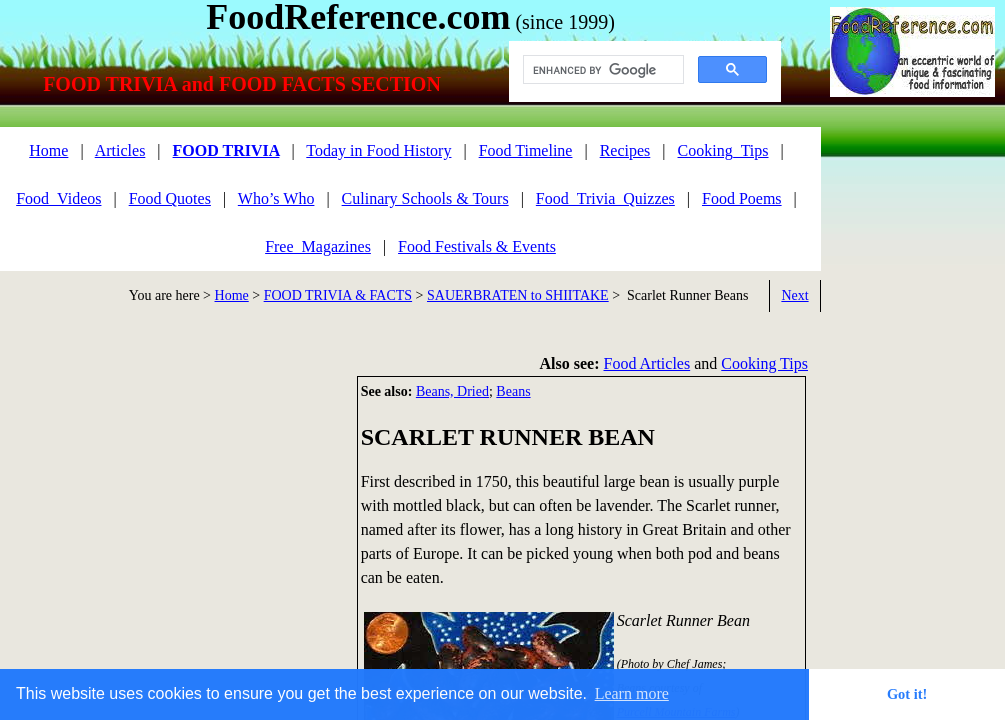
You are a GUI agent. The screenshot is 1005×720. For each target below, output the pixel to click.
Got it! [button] (907, 694)
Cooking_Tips (723, 150)
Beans (513, 391)
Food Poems (742, 198)
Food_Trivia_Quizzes (605, 198)
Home (232, 295)
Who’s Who (276, 198)
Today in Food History (378, 150)
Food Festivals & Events (477, 246)
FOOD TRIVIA (226, 150)
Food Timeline (526, 150)
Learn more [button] (632, 693)
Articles (120, 150)
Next (794, 295)
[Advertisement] (170, 516)
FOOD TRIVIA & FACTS (338, 295)
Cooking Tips (764, 363)
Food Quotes (170, 198)
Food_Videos (58, 198)
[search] (601, 70)
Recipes (625, 150)
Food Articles (647, 363)
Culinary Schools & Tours (425, 198)
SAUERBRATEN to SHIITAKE (518, 295)
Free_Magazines (318, 246)
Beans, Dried (452, 391)
